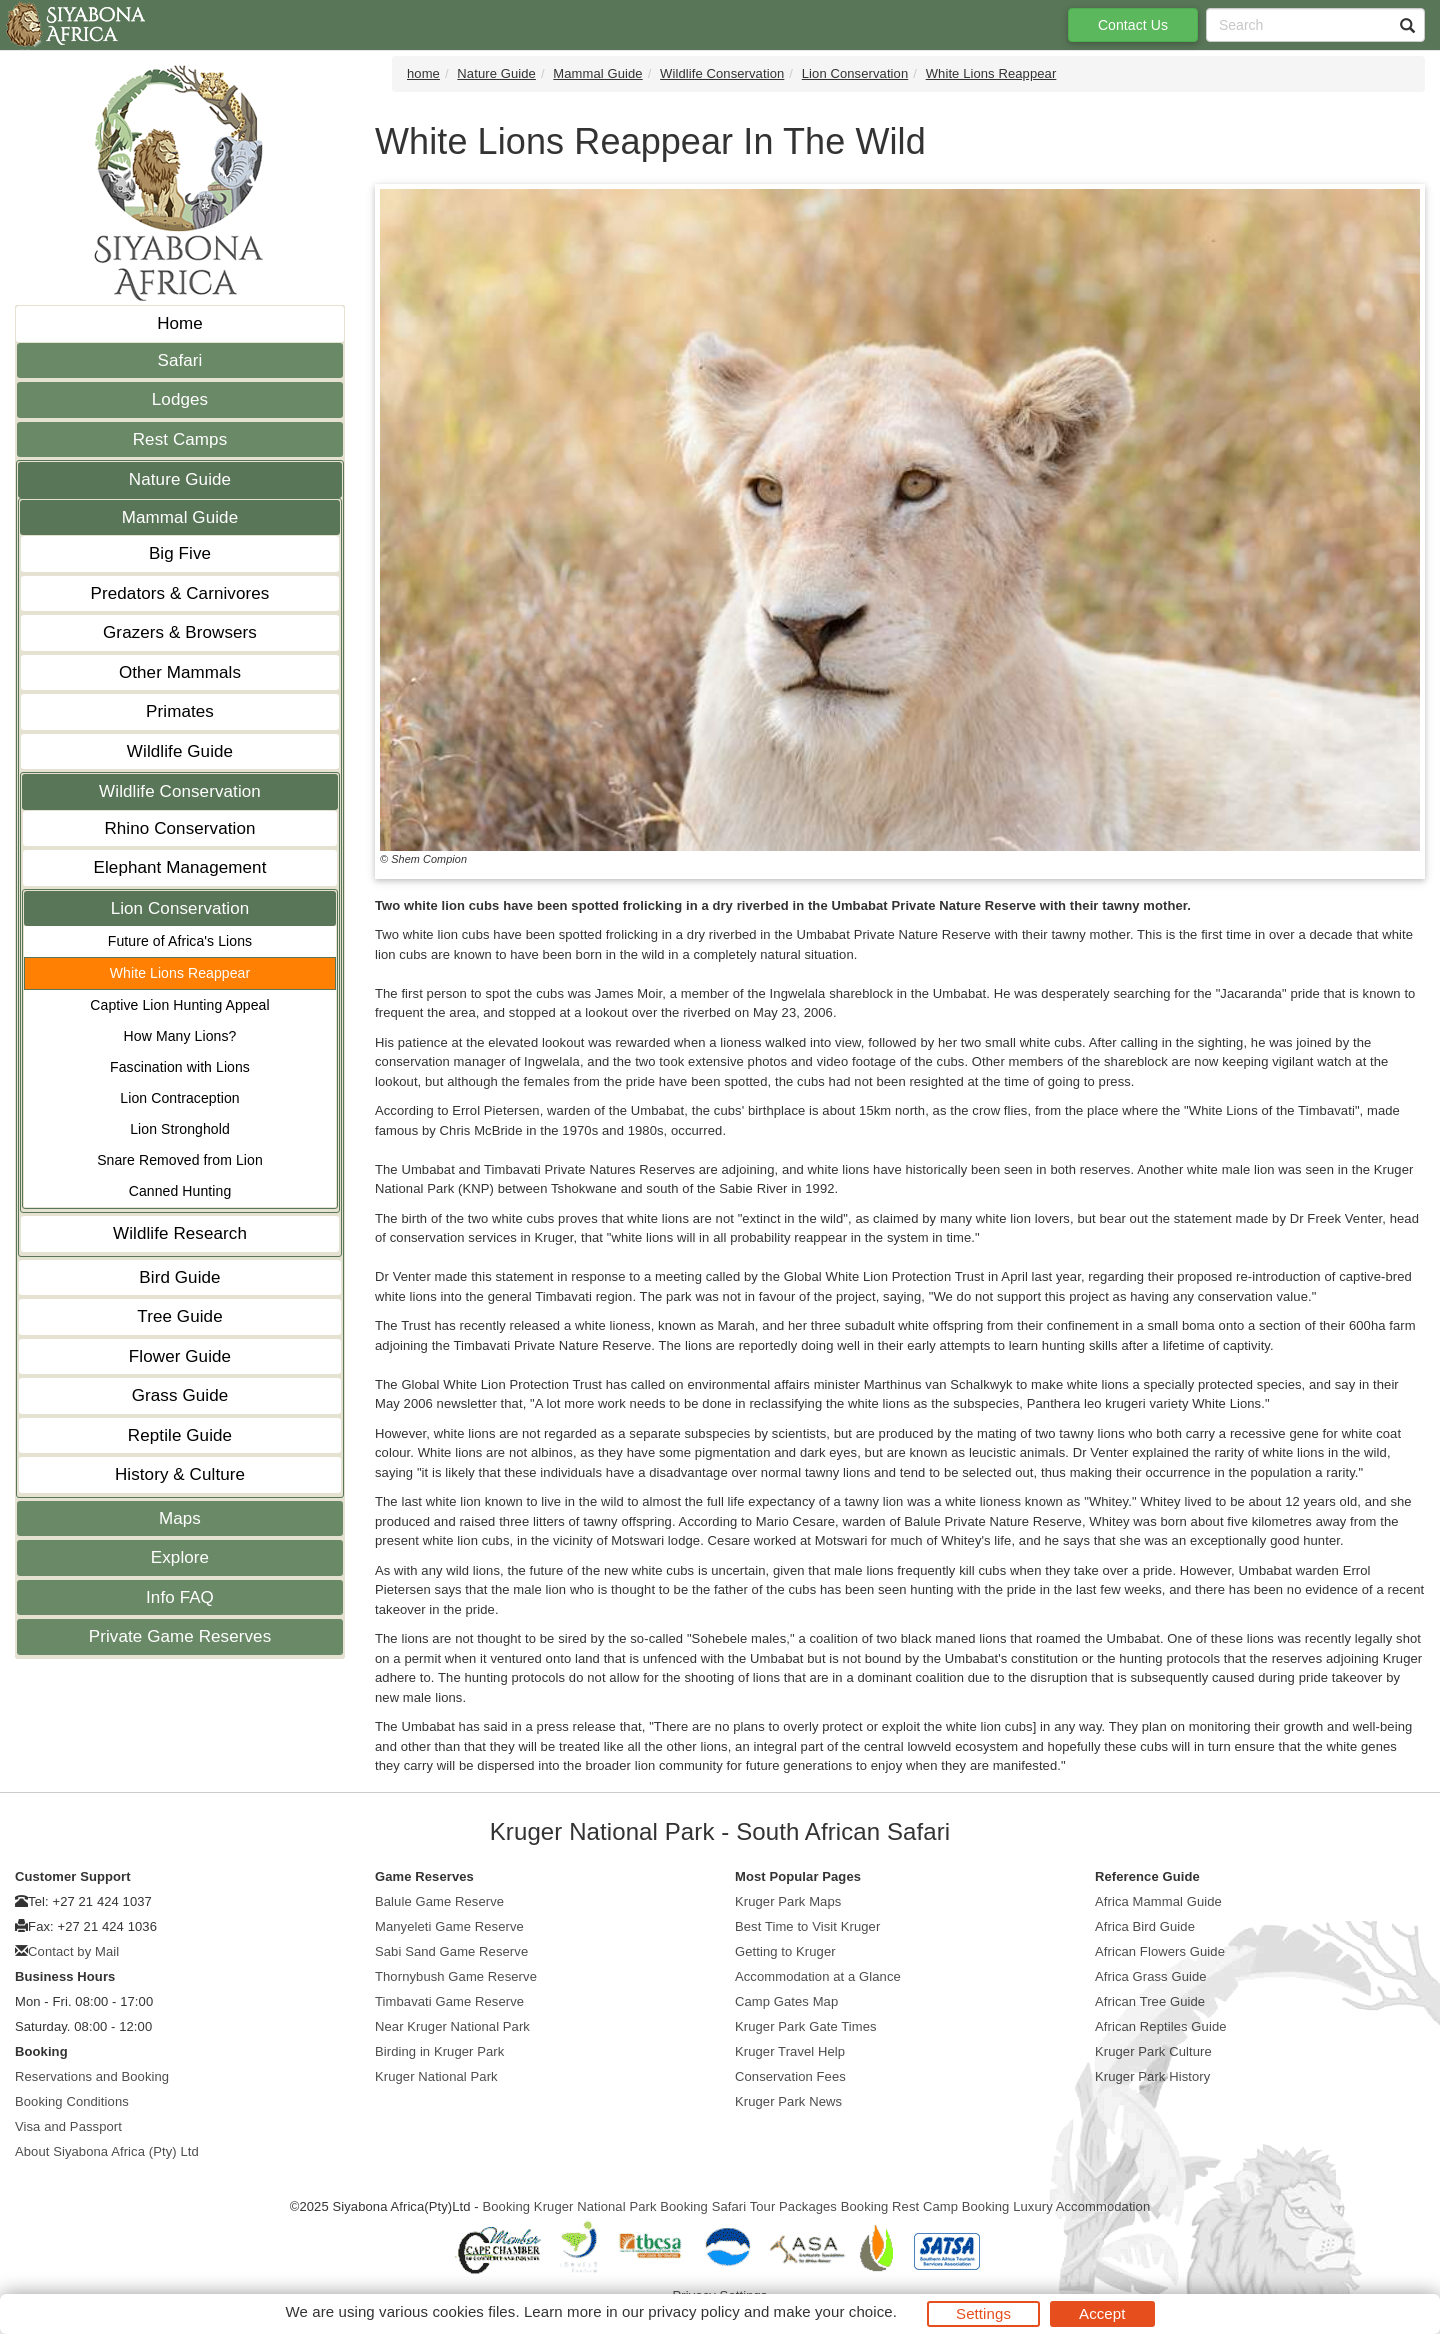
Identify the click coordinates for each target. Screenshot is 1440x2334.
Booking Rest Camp (899, 2206)
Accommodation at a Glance (818, 1976)
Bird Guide (179, 1277)
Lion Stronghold (180, 1129)
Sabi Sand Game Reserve (451, 1951)
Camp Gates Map (786, 2001)
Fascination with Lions (180, 1067)
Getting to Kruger (785, 1951)
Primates (180, 711)
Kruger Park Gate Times (806, 2026)
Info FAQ (180, 1597)
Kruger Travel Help (790, 2051)
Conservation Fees (790, 2076)
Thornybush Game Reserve (456, 1976)
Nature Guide (180, 479)
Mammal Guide (180, 517)
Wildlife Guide (180, 751)
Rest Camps (180, 439)
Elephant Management (180, 867)
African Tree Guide (1150, 2001)
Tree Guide (179, 1316)
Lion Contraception (179, 1098)
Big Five (180, 553)
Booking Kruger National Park (569, 2206)
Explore (180, 1557)
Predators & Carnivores (180, 593)
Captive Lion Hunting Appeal (179, 1005)
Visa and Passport (68, 2126)
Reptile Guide (180, 1435)
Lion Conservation (180, 908)
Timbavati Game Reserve (449, 2001)
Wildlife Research (180, 1233)
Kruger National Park (436, 2076)
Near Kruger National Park (452, 2026)
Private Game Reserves (180, 1636)
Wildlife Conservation (180, 791)
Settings (983, 2313)
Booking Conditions (72, 2101)
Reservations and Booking (92, 2076)
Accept (1102, 2313)
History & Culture (180, 1474)
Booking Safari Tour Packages (748, 2206)
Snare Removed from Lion (180, 1160)
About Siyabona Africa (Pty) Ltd (107, 2151)
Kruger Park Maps (788, 1901)
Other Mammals (180, 672)
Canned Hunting (180, 1191)
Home (180, 323)
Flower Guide (180, 1356)
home (423, 73)
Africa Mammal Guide (1158, 1901)
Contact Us (1133, 25)
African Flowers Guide (1160, 1951)
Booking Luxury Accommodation (1056, 2206)
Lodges (180, 399)
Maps (180, 1518)
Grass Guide (180, 1395)
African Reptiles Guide (1161, 2026)
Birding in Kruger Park (439, 2051)
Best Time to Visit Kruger (807, 1926)
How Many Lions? (180, 1036)
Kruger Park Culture (1153, 2051)
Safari (179, 360)
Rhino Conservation (179, 828)
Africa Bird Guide (1145, 1926)
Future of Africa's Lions (180, 941)
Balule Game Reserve (439, 1901)
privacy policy (693, 2311)
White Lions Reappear (180, 973)
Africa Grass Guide (1151, 1976)
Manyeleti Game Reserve (449, 1926)
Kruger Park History (1152, 2076)
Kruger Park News (788, 2101)
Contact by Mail (73, 1951)
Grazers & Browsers (180, 632)
